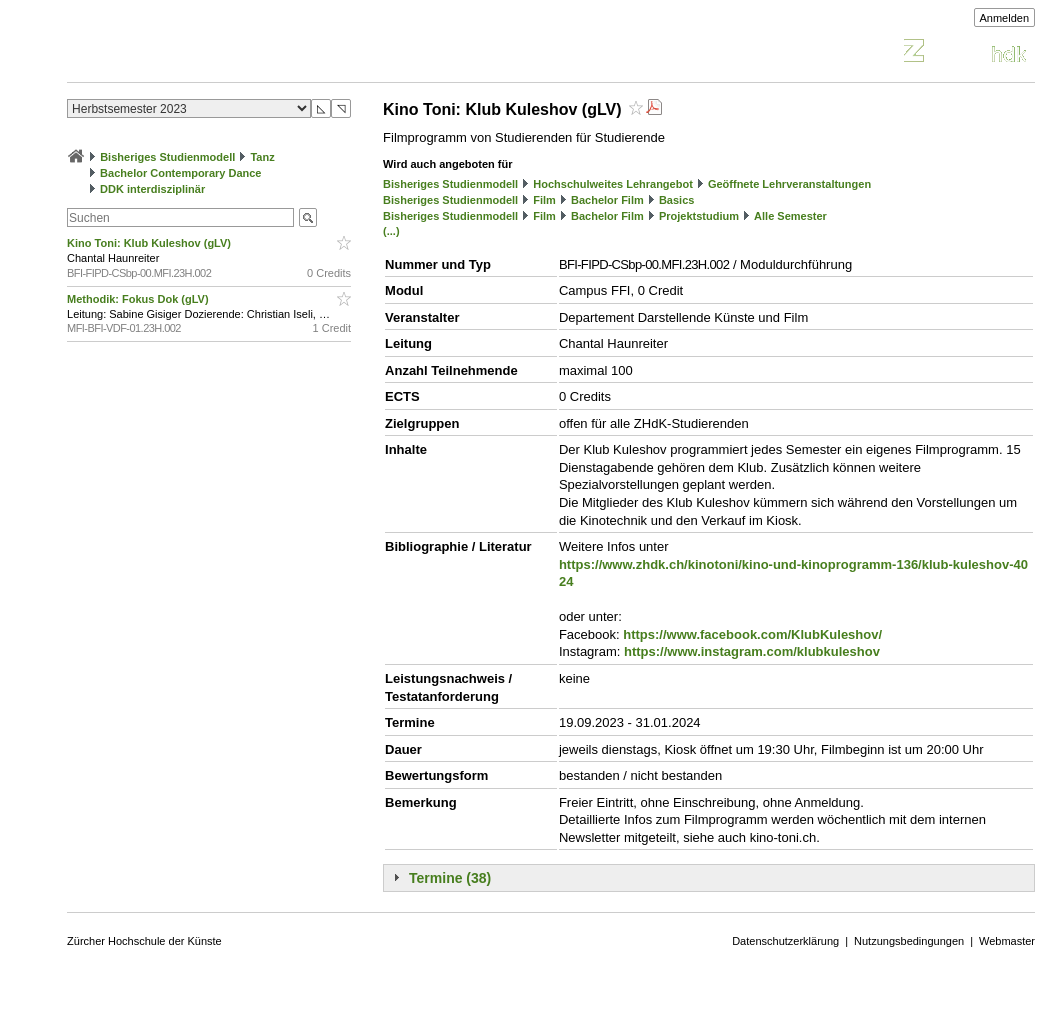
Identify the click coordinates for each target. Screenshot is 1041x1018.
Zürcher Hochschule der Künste (144, 941)
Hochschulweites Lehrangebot (613, 184)
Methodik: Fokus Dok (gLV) (139, 299)
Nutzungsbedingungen (909, 941)
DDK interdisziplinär (152, 189)
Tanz (262, 157)
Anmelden (1005, 18)
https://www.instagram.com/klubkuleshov (752, 651)
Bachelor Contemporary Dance (180, 173)
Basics (676, 200)
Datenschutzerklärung (785, 941)
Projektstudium (699, 216)
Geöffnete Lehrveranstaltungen (789, 184)
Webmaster (1007, 941)
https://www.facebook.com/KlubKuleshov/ (752, 634)
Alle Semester (790, 216)
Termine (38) (450, 878)
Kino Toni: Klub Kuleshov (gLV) (150, 243)
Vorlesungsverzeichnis (214, 53)
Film (544, 200)
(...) (391, 231)
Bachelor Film (607, 200)
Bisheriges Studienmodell (167, 157)
